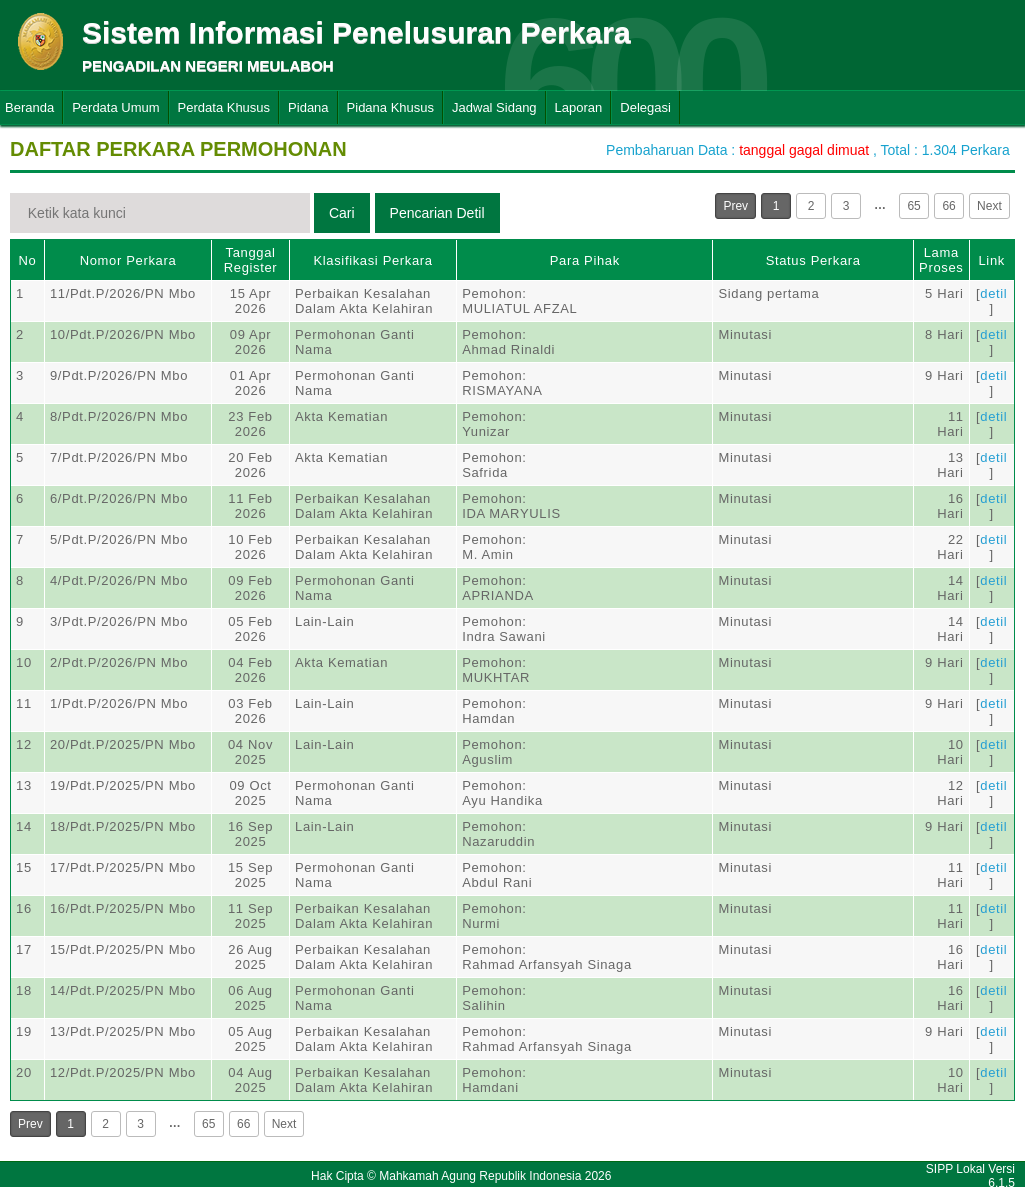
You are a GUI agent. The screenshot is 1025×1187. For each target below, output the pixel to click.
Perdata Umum (115, 107)
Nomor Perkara (128, 260)
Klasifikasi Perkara (372, 260)
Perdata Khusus (224, 107)
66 (948, 206)
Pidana (308, 107)
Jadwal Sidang (494, 107)
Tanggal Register (251, 260)
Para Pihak (585, 260)
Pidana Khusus (390, 107)
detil (993, 293)
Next (989, 206)
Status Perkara (813, 260)
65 (913, 206)
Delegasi (645, 107)
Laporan (579, 107)
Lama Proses (941, 260)
